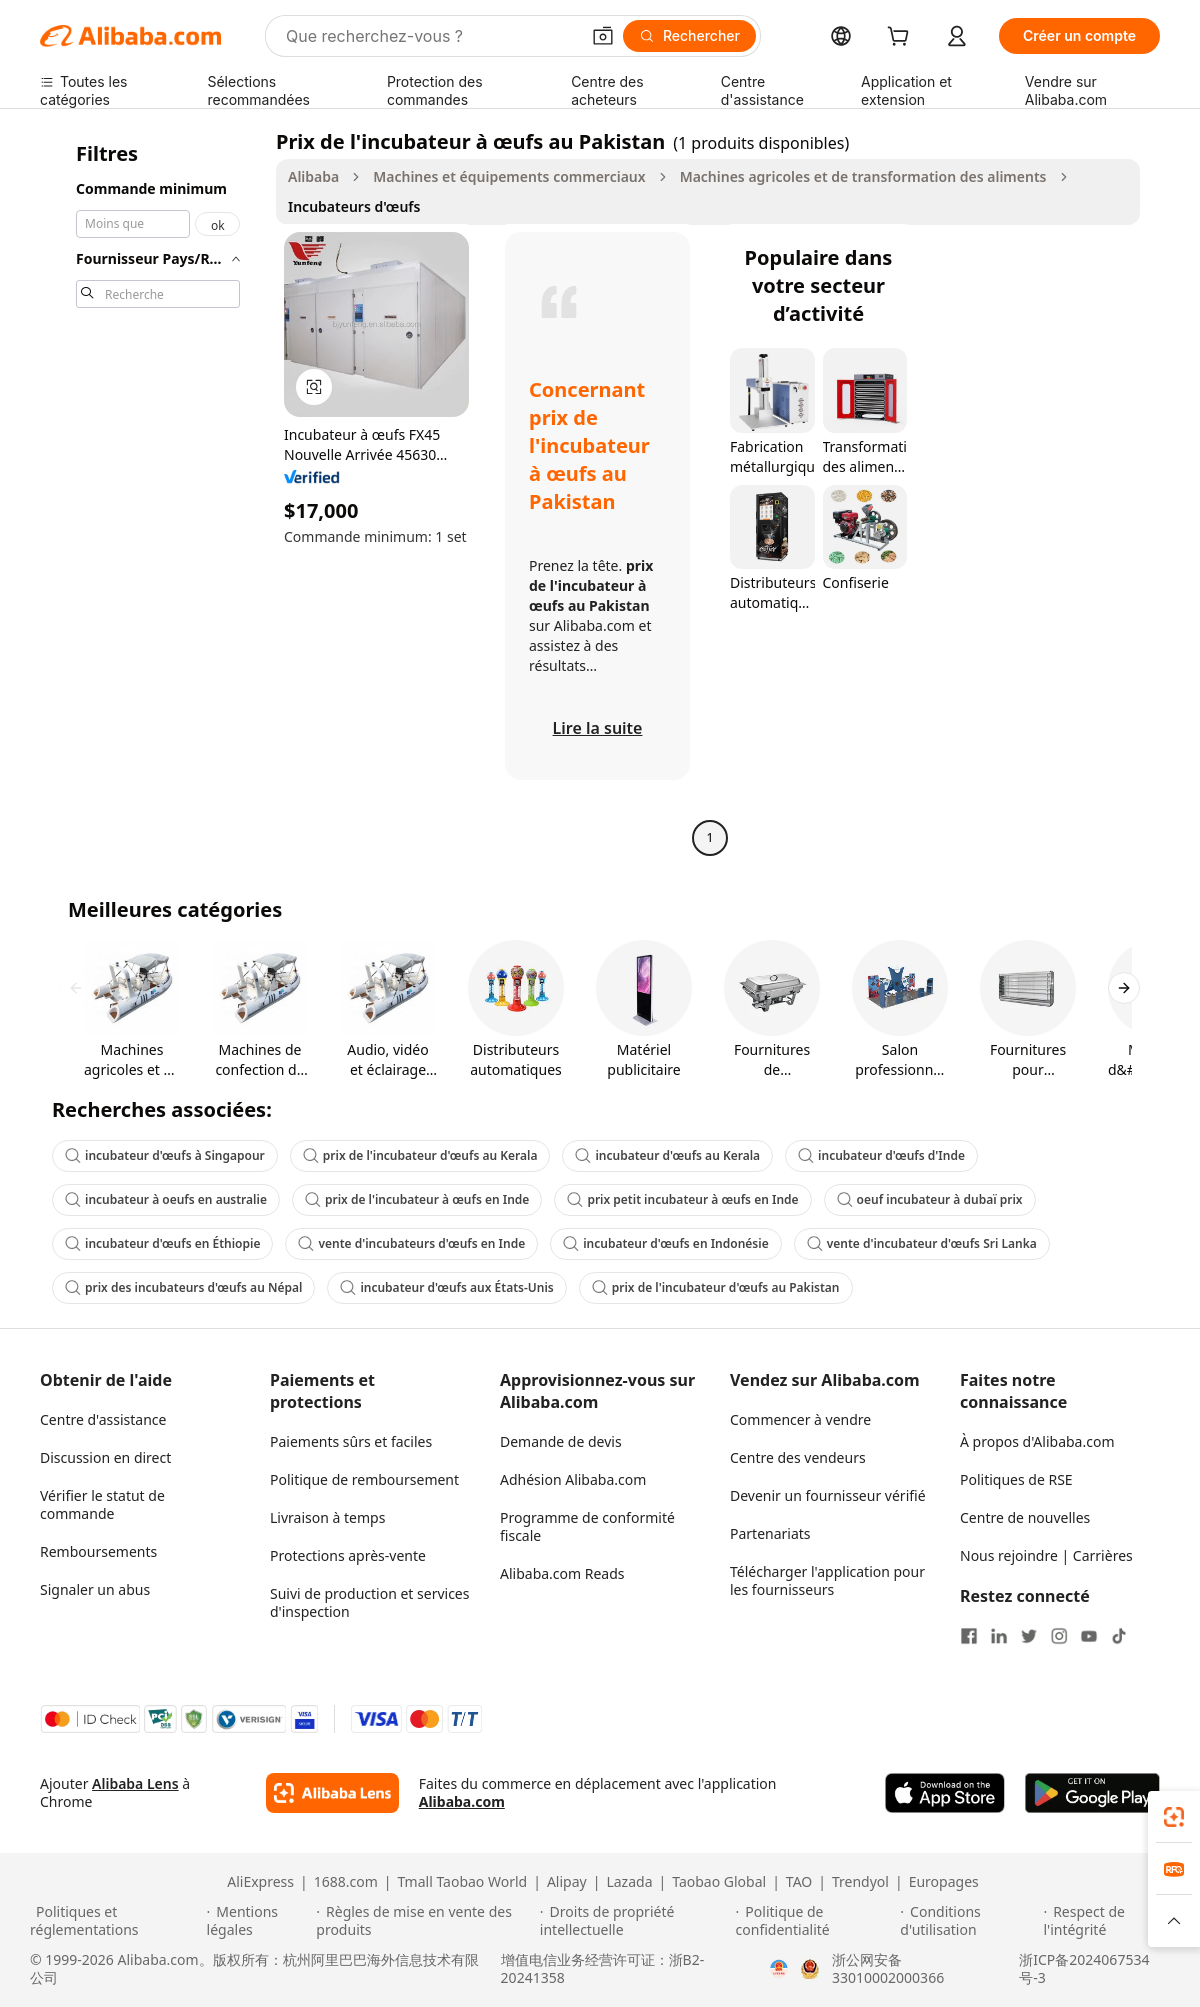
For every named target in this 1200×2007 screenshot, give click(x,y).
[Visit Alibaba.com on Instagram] (1059, 1636)
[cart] (902, 38)
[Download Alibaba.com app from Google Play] (1092, 1793)
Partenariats (770, 1533)
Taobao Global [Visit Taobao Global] (719, 1882)
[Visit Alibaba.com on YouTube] (1089, 1636)
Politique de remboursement (364, 1479)
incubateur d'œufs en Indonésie (666, 1243)
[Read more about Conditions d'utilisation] (968, 1921)
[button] (603, 36)
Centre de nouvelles (1025, 1517)
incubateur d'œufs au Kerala (667, 1155)
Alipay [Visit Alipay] (567, 1882)
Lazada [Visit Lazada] (629, 1882)
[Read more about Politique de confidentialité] (815, 1921)
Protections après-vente (348, 1555)
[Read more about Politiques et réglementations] (115, 1921)
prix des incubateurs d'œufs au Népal (183, 1287)
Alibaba (313, 176)
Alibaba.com (462, 1801)
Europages (944, 1882)
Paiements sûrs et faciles (351, 1441)
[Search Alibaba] (430, 36)
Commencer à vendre (800, 1419)
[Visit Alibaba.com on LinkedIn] (999, 1636)
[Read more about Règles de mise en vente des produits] (425, 1921)
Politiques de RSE (1016, 1479)
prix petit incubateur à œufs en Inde (682, 1199)
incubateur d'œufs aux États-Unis (446, 1287)
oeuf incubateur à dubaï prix (930, 1199)
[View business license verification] (779, 1969)
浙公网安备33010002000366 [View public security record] (888, 1969)
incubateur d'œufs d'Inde (881, 1155)
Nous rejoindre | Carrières (1046, 1555)
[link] (1174, 1817)
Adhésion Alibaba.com (573, 1479)
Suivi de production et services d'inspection (369, 1602)
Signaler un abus (95, 1589)
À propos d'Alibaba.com (1037, 1441)
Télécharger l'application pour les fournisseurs (827, 1580)
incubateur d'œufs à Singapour (165, 1155)
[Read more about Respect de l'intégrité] (1106, 1921)
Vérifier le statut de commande (102, 1504)
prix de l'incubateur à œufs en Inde (417, 1199)
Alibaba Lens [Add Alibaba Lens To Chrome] (135, 1783)
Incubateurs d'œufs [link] (354, 206)
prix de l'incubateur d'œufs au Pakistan (716, 1287)
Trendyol (860, 1882)
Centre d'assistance (103, 1419)
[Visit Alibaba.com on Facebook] (969, 1636)
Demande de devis (561, 1441)
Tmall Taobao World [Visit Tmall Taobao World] (463, 1882)
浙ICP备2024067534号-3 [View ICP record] (1084, 1969)
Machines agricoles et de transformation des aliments (863, 176)
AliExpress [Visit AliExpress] (260, 1882)
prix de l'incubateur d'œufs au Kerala (420, 1155)
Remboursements (98, 1551)
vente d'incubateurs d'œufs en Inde (411, 1243)
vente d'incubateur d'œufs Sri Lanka (922, 1243)
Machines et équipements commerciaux (509, 176)
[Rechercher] (689, 36)
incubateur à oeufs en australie (166, 1199)
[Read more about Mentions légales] (259, 1921)
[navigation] (152, 492)
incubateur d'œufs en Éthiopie (162, 1243)
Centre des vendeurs (798, 1457)
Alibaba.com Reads (562, 1573)
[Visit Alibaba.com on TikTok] (1119, 1636)
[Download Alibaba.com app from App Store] (945, 1793)
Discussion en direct (105, 1457)
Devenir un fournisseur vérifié (828, 1495)
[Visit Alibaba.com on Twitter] (1029, 1636)
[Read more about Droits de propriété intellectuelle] (635, 1921)
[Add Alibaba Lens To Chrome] (332, 1793)
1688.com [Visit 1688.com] (346, 1882)
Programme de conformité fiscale (587, 1526)
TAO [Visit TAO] (799, 1882)
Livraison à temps (327, 1517)
